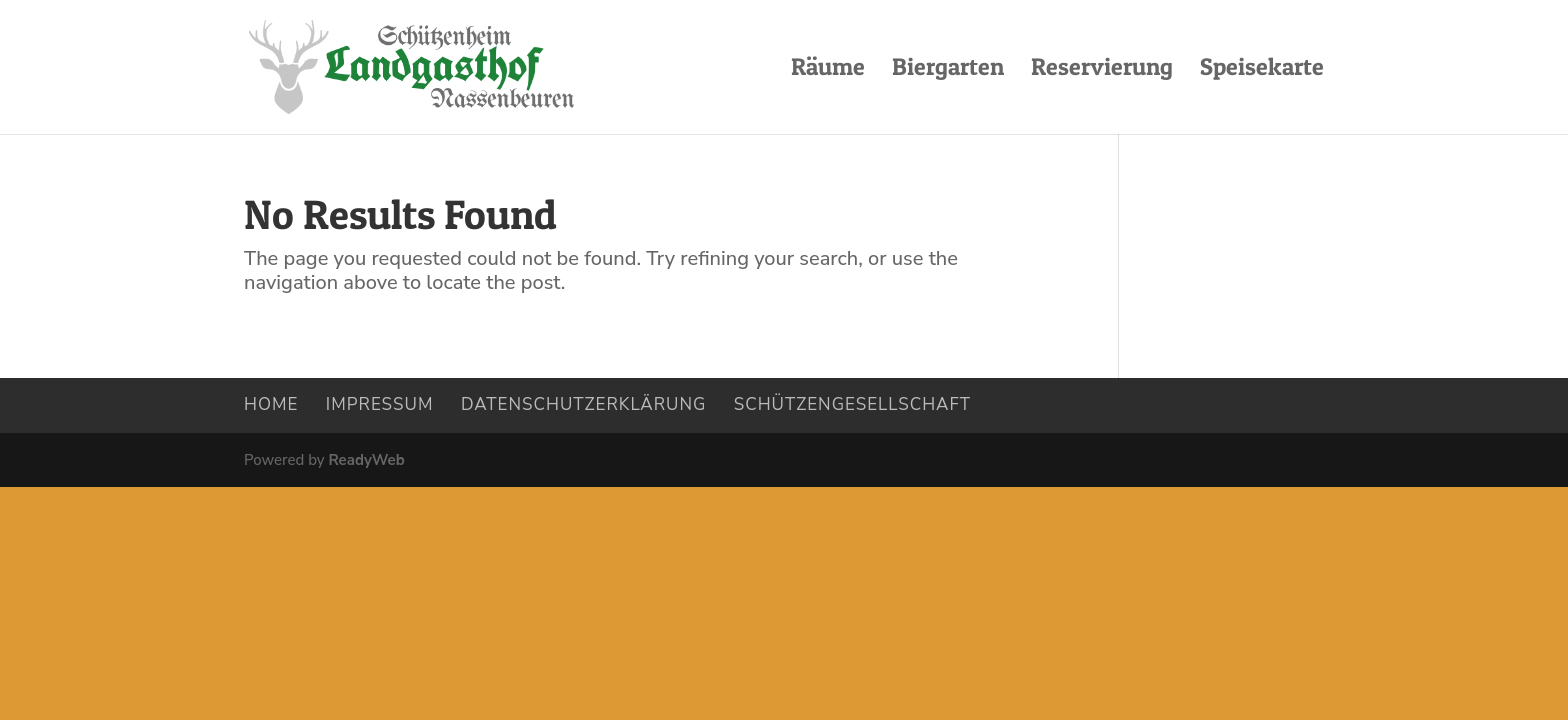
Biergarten (948, 70)
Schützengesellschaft (852, 404)
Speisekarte (1262, 70)
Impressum (380, 404)
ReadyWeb (366, 460)
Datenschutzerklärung (583, 404)
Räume (828, 70)
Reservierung (1102, 70)
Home (271, 404)
